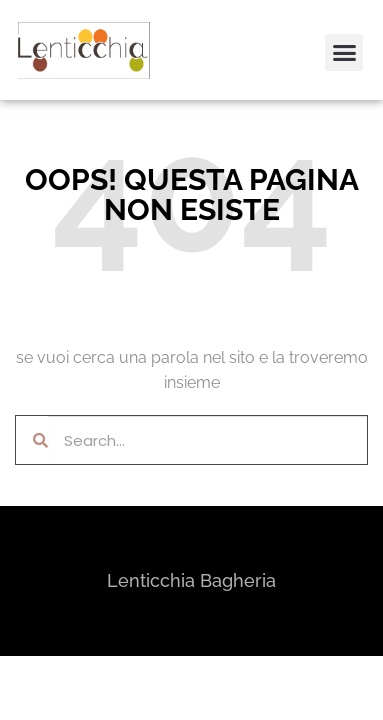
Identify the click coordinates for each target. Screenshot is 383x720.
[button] (42, 64)
